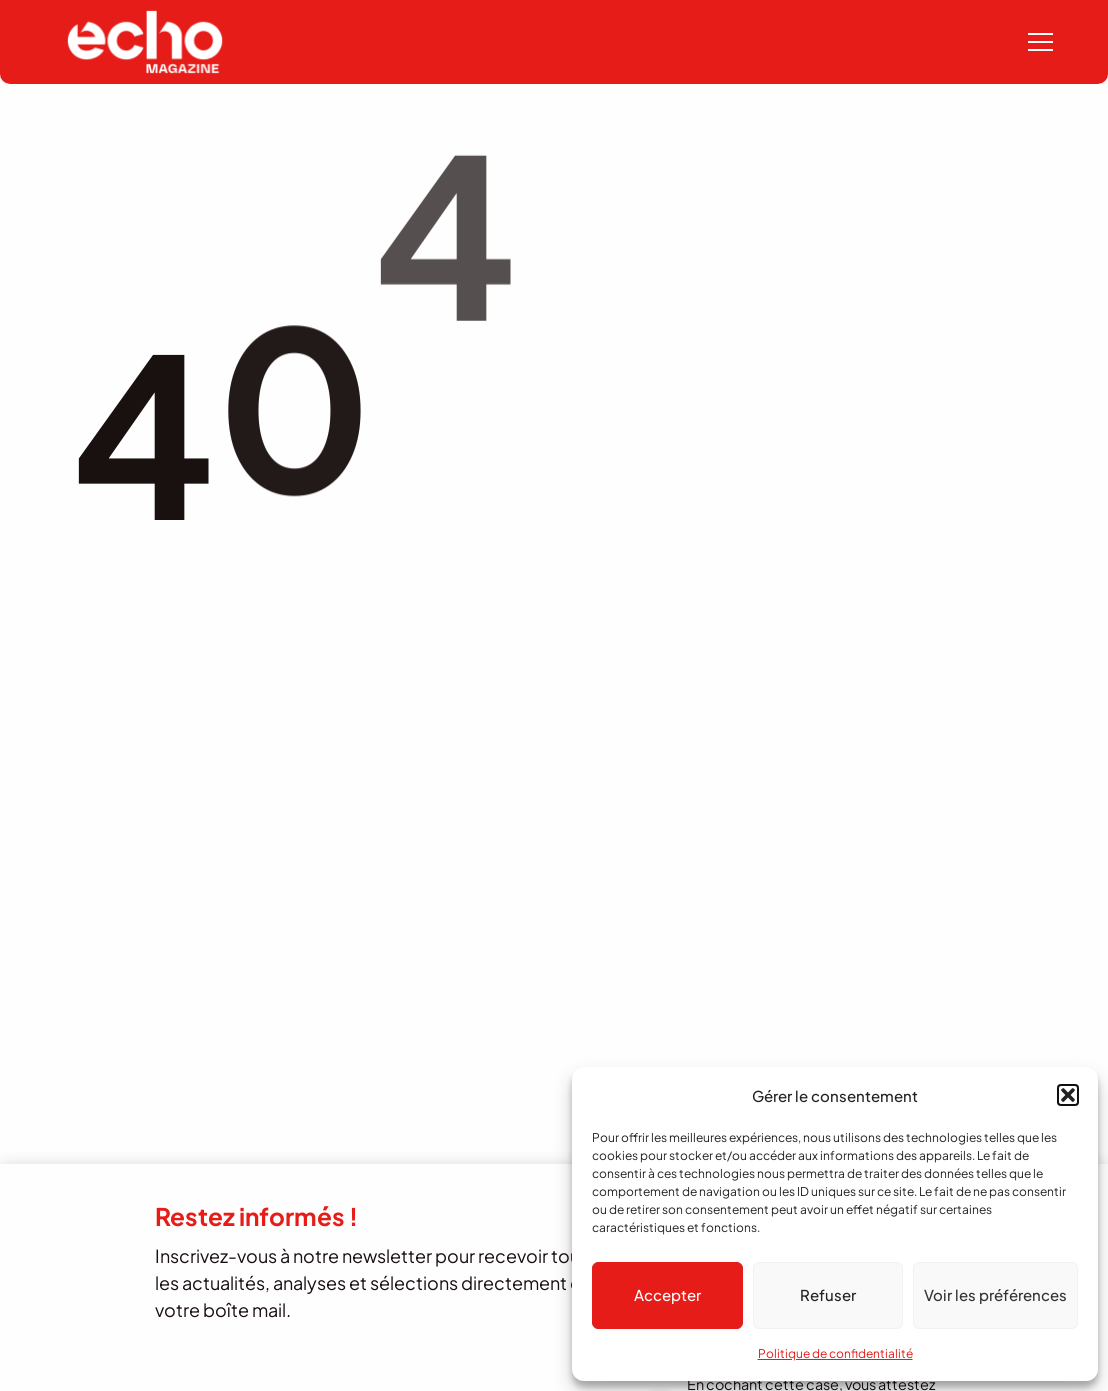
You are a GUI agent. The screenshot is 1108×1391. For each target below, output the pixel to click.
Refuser (828, 1294)
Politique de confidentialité (835, 1353)
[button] (1068, 1095)
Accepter (667, 1294)
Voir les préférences (995, 1294)
